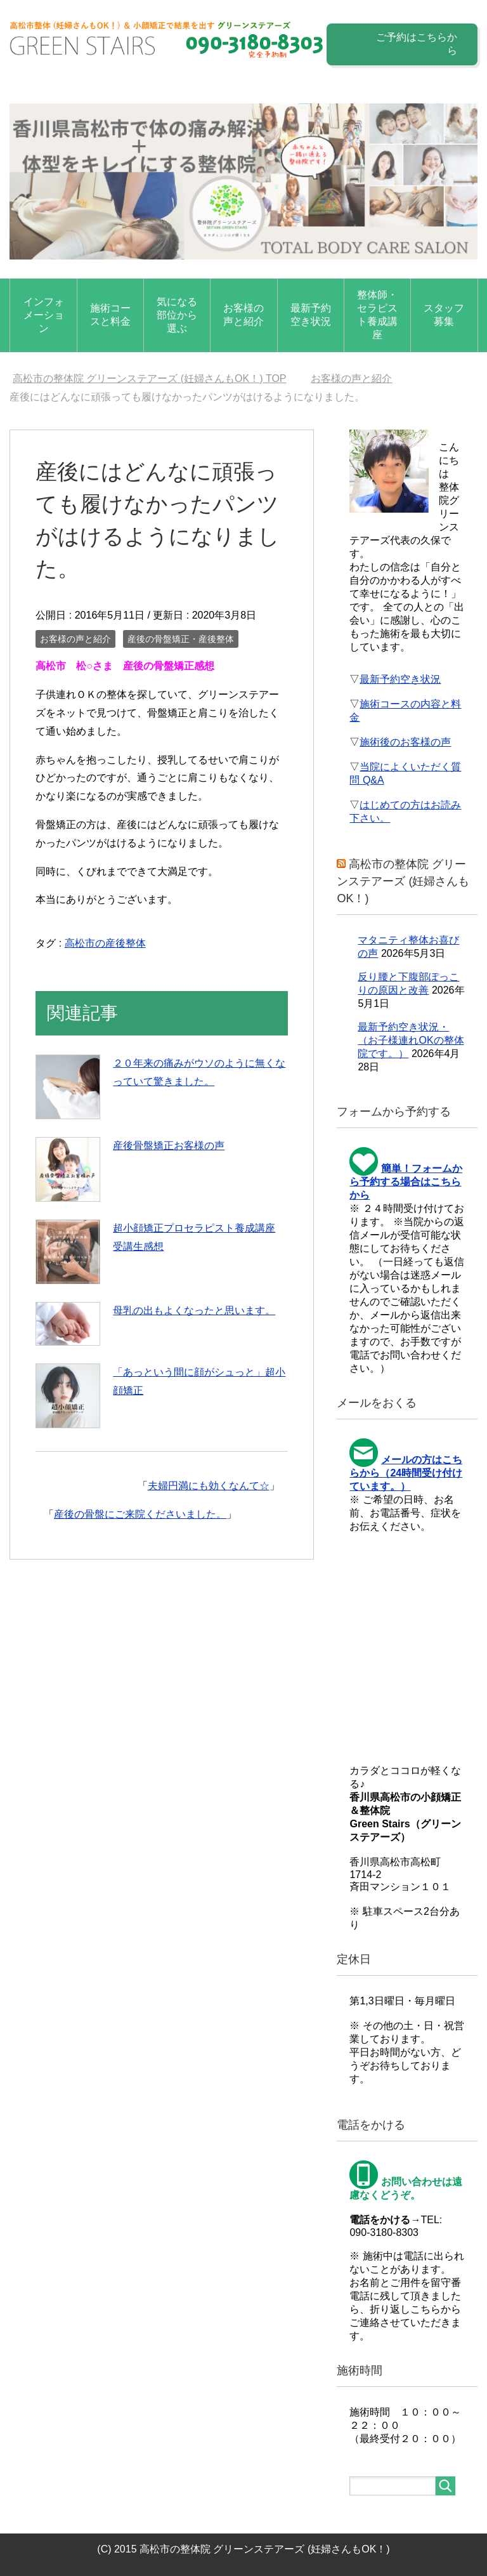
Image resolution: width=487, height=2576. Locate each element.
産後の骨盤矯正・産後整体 (180, 639)
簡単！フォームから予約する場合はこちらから (405, 1181)
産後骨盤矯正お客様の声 (168, 1145)
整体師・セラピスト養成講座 (377, 314)
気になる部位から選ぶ (177, 315)
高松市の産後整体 (105, 943)
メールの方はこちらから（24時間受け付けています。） (405, 1473)
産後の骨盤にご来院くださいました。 (140, 1514)
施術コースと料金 (110, 315)
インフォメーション (43, 315)
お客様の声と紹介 (243, 315)
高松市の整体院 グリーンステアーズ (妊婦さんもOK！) (403, 881)
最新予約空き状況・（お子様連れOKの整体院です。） (411, 1040)
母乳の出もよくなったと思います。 (194, 1310)
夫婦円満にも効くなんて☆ (208, 1485)
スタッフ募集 (444, 315)
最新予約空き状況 (310, 315)
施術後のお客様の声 (405, 742)
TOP (150, 378)
